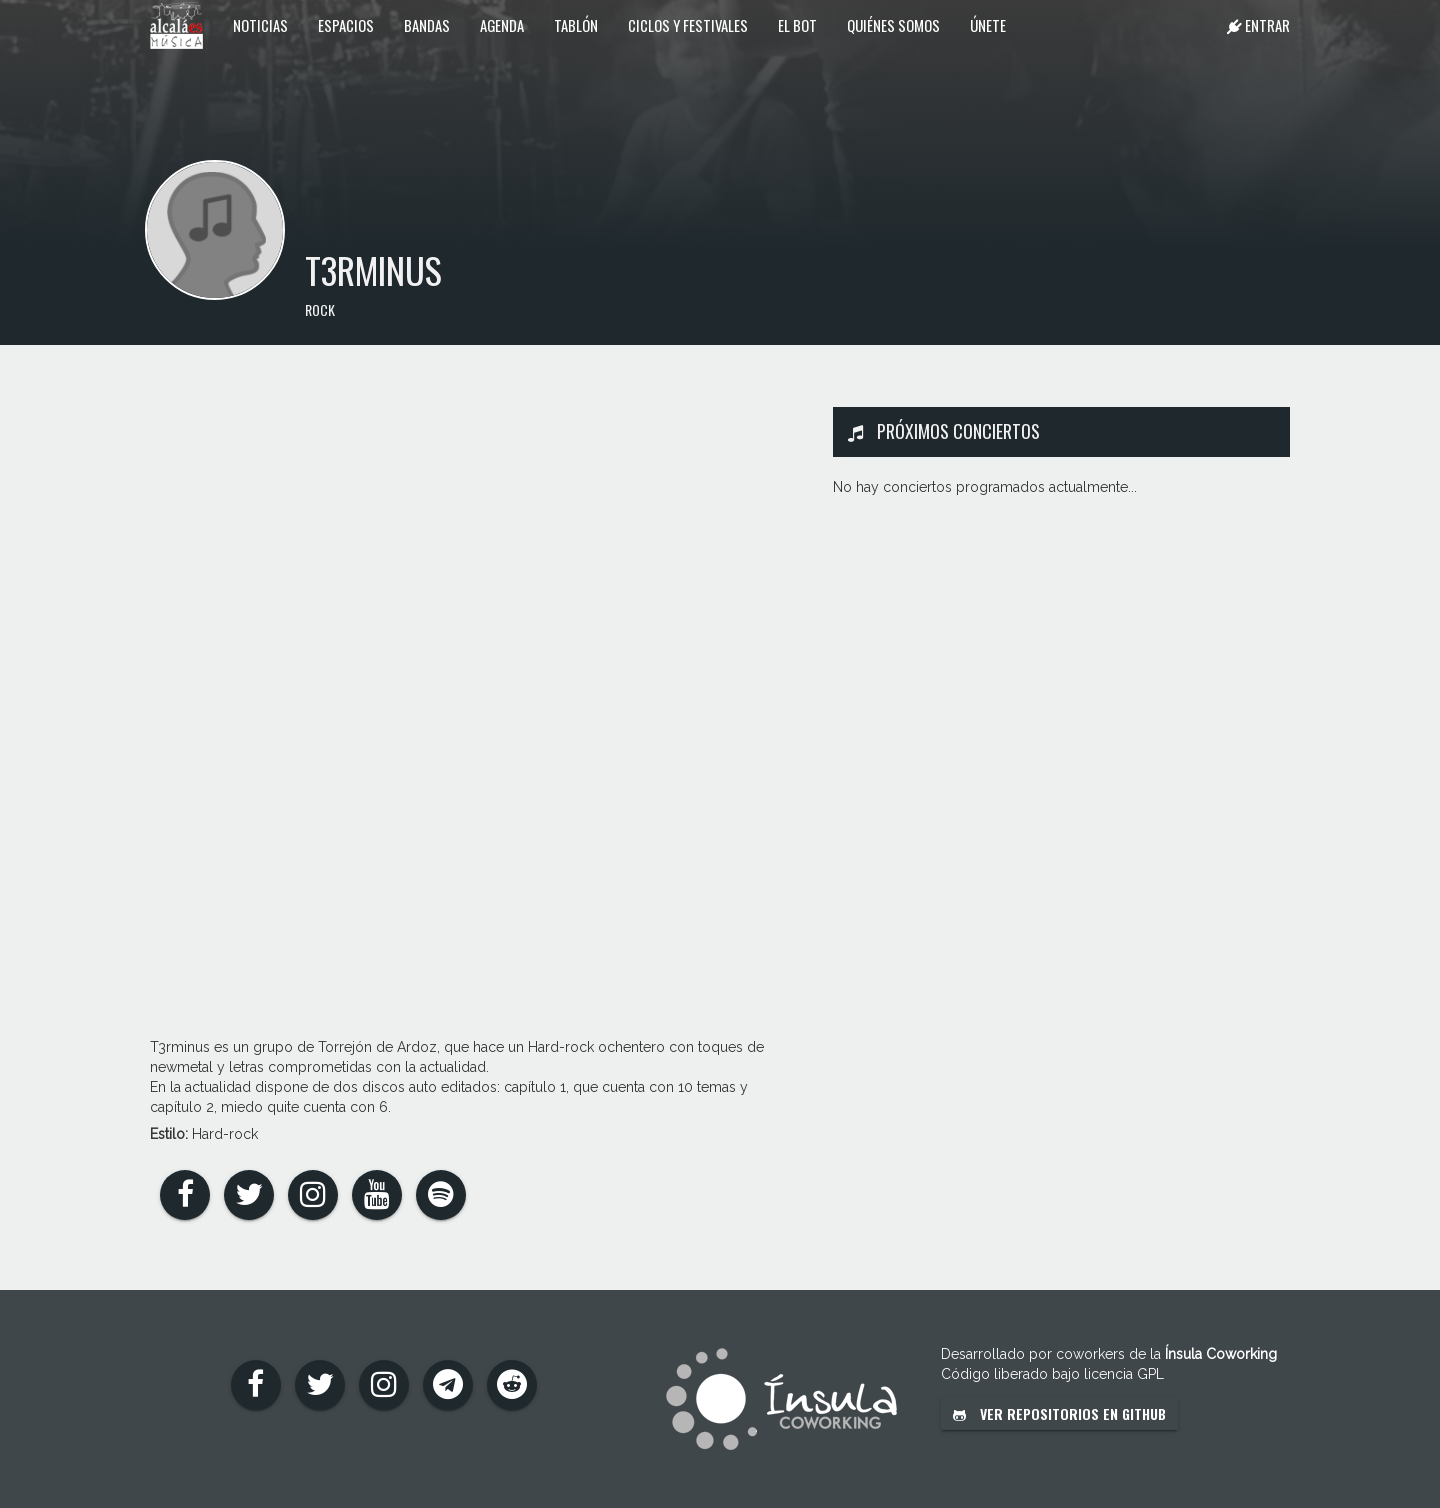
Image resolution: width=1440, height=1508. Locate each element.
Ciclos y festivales (688, 25)
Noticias (260, 25)
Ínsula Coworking (1221, 1354)
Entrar (1258, 25)
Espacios (346, 25)
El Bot (797, 25)
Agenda (502, 25)
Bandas (427, 25)
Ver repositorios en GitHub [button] (1059, 1413)
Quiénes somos (893, 25)
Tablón (576, 25)
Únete (988, 25)
